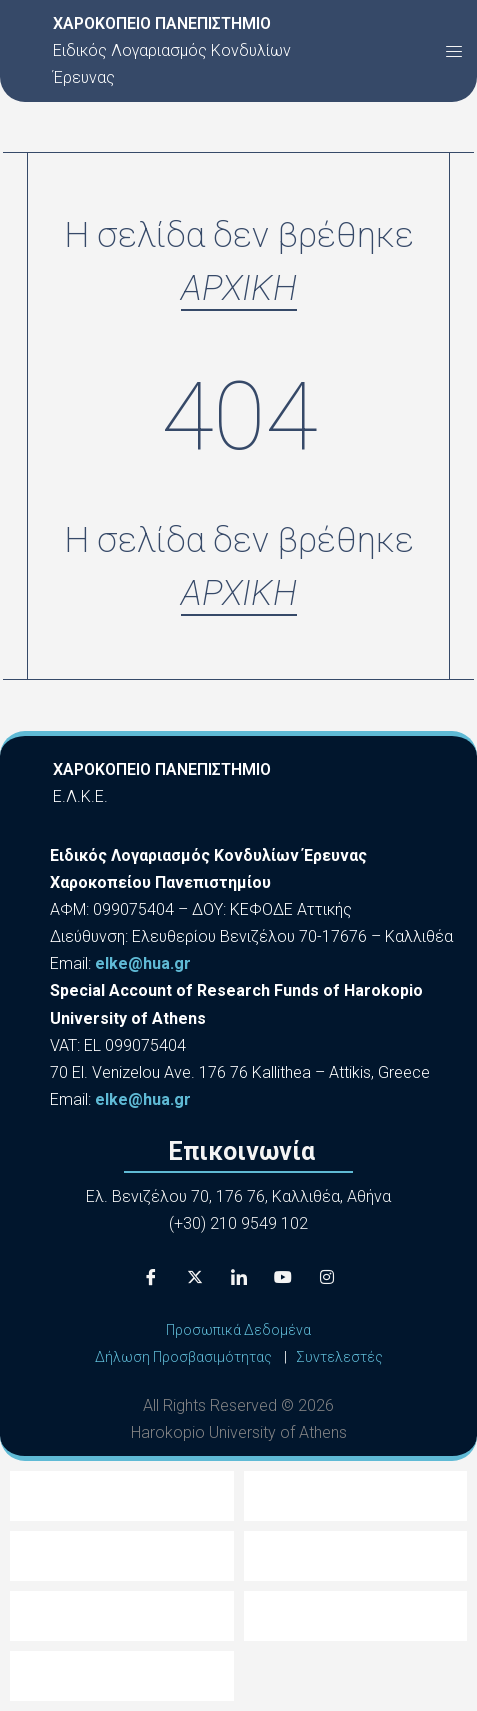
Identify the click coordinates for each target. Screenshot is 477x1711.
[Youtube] (283, 1277)
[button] (454, 51)
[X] (195, 1277)
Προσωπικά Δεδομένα (238, 1330)
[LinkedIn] (239, 1277)
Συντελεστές (339, 1357)
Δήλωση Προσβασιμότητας (183, 1357)
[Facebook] (151, 1277)
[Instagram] (327, 1277)
